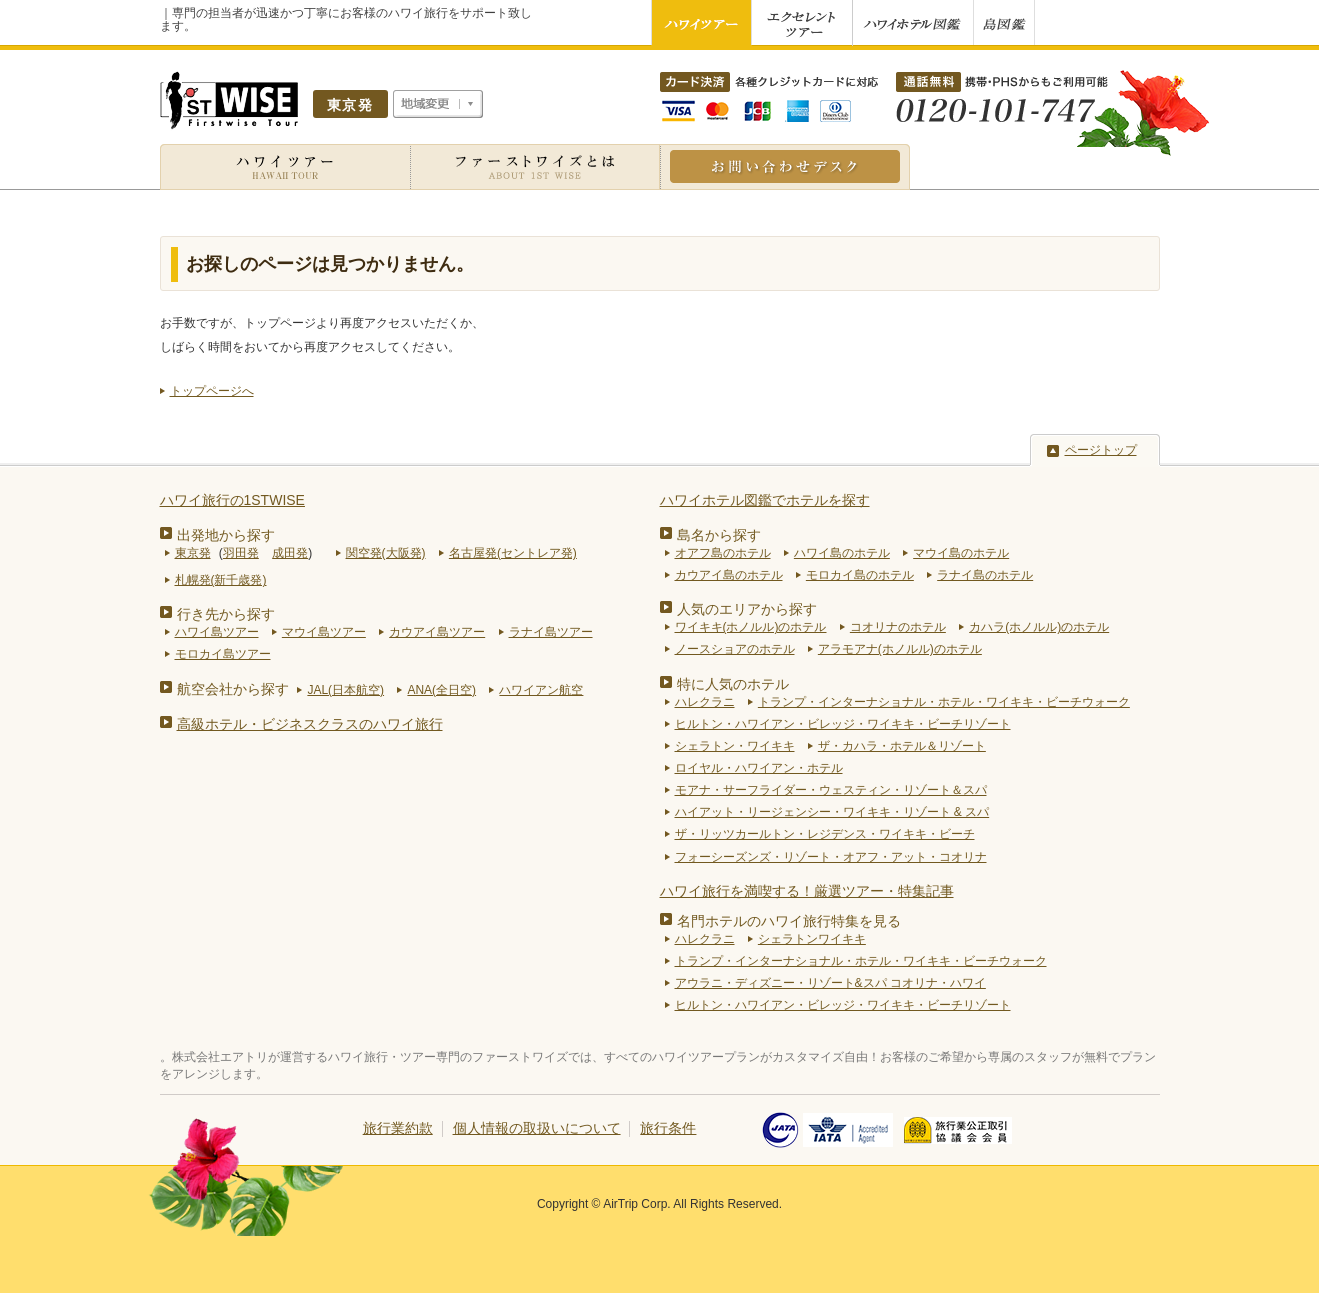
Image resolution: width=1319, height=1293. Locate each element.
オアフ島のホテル (723, 553)
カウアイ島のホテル (729, 575)
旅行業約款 (398, 1128)
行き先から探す (226, 614)
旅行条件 (668, 1128)
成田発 (290, 553)
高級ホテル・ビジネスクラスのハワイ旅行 (310, 724)
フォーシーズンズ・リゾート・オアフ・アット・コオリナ (831, 857)
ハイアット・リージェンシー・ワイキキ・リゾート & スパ (832, 812)
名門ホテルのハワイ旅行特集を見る (789, 921)
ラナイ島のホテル (985, 575)
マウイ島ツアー (324, 632)
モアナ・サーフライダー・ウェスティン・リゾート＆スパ (831, 790)
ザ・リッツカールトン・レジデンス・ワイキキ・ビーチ (825, 834)
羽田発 (241, 553)
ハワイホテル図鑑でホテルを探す (765, 500)
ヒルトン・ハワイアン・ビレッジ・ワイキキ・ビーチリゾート (843, 724)
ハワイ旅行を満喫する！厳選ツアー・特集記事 (807, 891)
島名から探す (719, 535)
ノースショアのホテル (735, 649)
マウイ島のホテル (961, 553)
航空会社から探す (233, 689)
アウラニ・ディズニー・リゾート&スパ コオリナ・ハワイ (830, 983)
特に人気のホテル (733, 684)
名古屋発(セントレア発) (513, 553)
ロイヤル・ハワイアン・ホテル (759, 768)
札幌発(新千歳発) (221, 580)
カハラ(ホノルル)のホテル (1039, 627)
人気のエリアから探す (747, 609)
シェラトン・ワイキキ (735, 746)
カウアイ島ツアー (437, 632)
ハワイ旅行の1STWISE (232, 500)
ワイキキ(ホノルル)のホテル (751, 627)
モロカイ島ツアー (223, 654)
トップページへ (212, 391)
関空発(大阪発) (386, 553)
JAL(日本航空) (345, 690)
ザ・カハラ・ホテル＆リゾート (902, 746)
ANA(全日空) (441, 690)
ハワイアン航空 (541, 690)
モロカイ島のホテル (860, 575)
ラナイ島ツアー (551, 632)
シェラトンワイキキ (812, 939)
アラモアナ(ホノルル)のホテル (900, 649)
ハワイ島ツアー (217, 632)
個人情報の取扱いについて (537, 1128)
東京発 (193, 553)
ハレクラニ (705, 702)
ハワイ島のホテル (842, 553)
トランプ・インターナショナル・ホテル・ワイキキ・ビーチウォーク (944, 702)
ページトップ (1101, 450)
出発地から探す (226, 535)
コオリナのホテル (898, 627)
